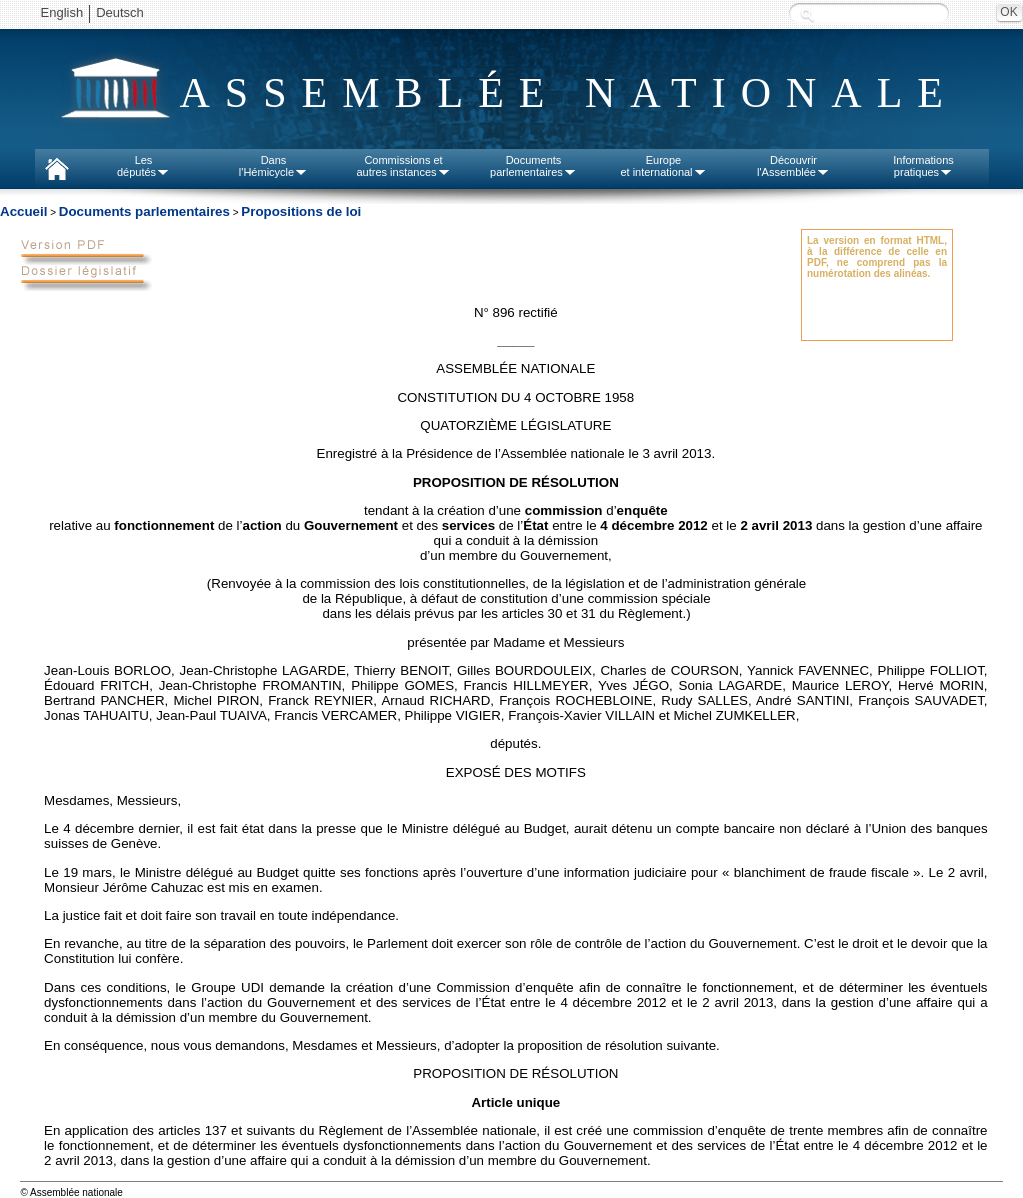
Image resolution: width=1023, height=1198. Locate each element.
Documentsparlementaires (533, 166)
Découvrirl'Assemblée (793, 166)
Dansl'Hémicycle (273, 166)
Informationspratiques (923, 166)
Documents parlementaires (144, 211)
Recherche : (807, 14)
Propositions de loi (301, 211)
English (62, 12)
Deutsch (120, 12)
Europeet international (663, 166)
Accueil (23, 211)
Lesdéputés (143, 166)
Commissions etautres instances (403, 166)
